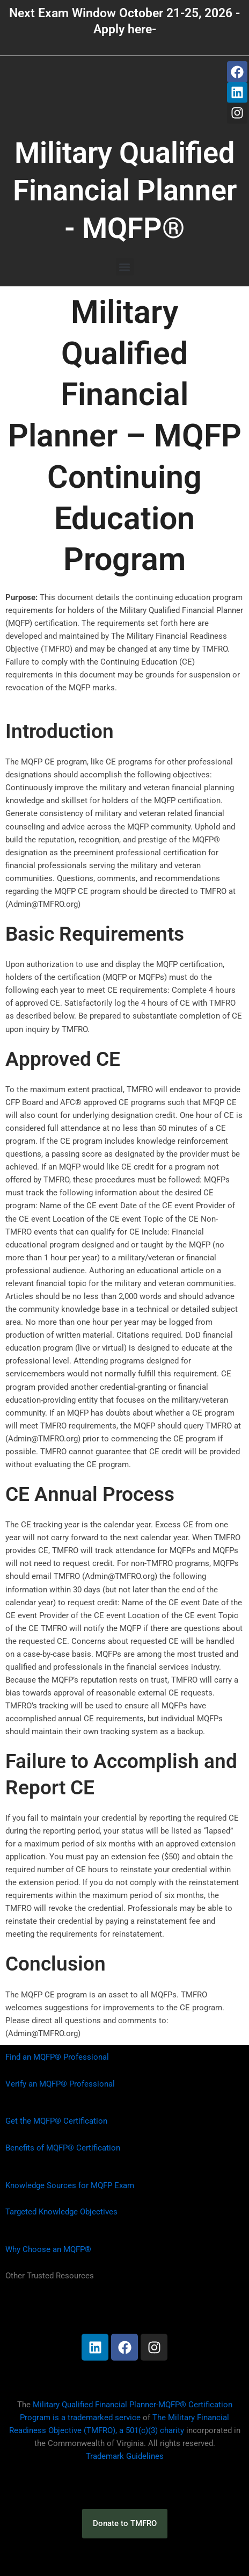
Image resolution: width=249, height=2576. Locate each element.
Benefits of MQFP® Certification (62, 2148)
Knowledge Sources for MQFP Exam (69, 2185)
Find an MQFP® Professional (57, 2057)
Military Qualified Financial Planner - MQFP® (125, 190)
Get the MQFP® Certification (56, 2121)
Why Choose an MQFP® (48, 2249)
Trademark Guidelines (125, 2456)
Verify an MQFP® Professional (60, 2084)
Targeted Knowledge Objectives (61, 2212)
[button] (125, 267)
